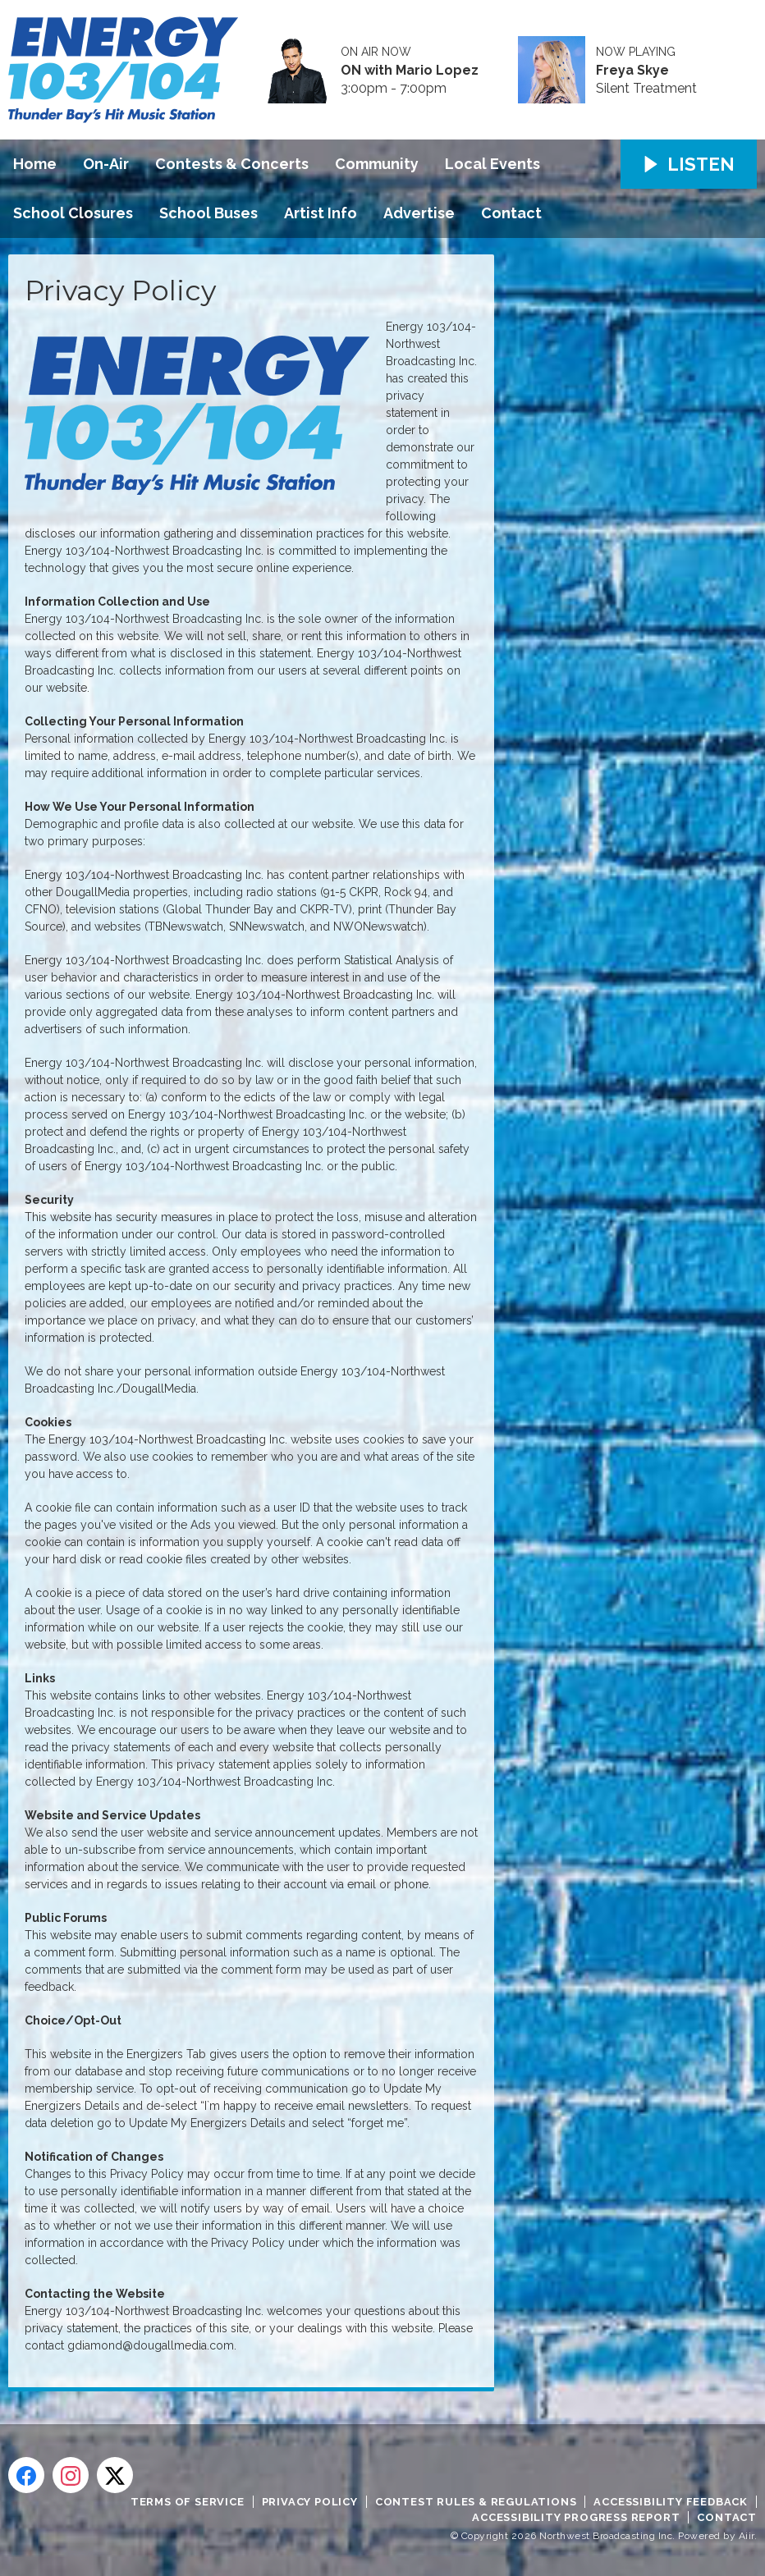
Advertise (419, 213)
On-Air (106, 163)
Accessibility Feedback (670, 2502)
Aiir (746, 2536)
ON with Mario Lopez (410, 70)
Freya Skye (632, 70)
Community (377, 163)
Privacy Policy (310, 2502)
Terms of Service (188, 2502)
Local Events (492, 163)
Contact (511, 213)
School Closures (73, 213)
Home (35, 163)
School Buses (208, 213)
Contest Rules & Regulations (476, 2502)
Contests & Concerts (232, 163)
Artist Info (320, 213)
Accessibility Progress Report (576, 2517)
